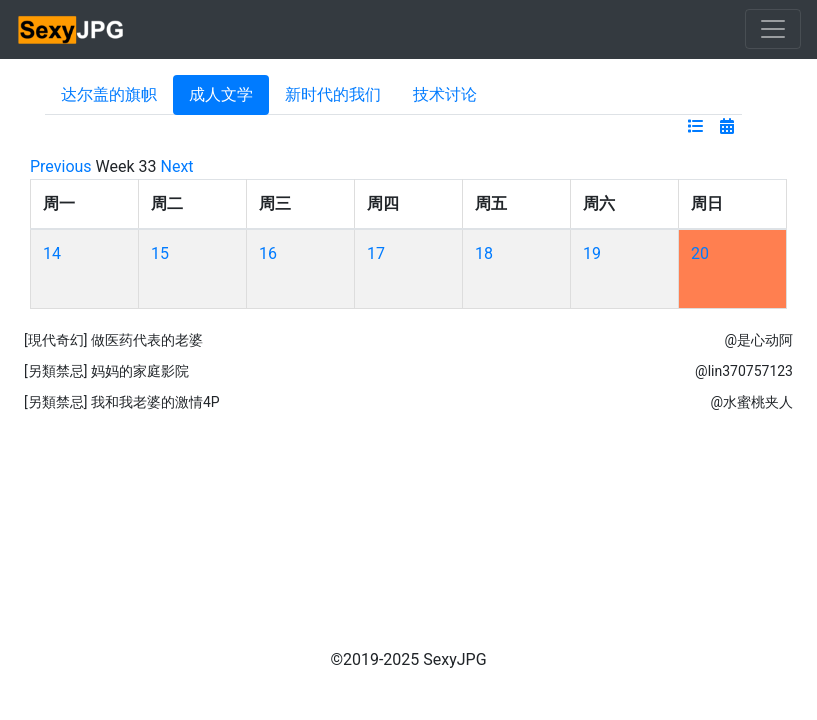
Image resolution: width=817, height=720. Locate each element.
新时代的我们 (333, 94)
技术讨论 (445, 94)
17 (376, 253)
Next (177, 166)
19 (592, 253)
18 (484, 253)
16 (268, 253)
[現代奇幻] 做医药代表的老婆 (113, 340)
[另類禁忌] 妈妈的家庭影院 (106, 371)
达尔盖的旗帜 (109, 94)
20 (700, 253)
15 (160, 253)
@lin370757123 (744, 371)
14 (52, 253)
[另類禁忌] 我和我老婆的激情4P (122, 402)
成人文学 (221, 94)
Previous (61, 166)
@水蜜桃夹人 (751, 402)
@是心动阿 (758, 340)
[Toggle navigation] (773, 29)
